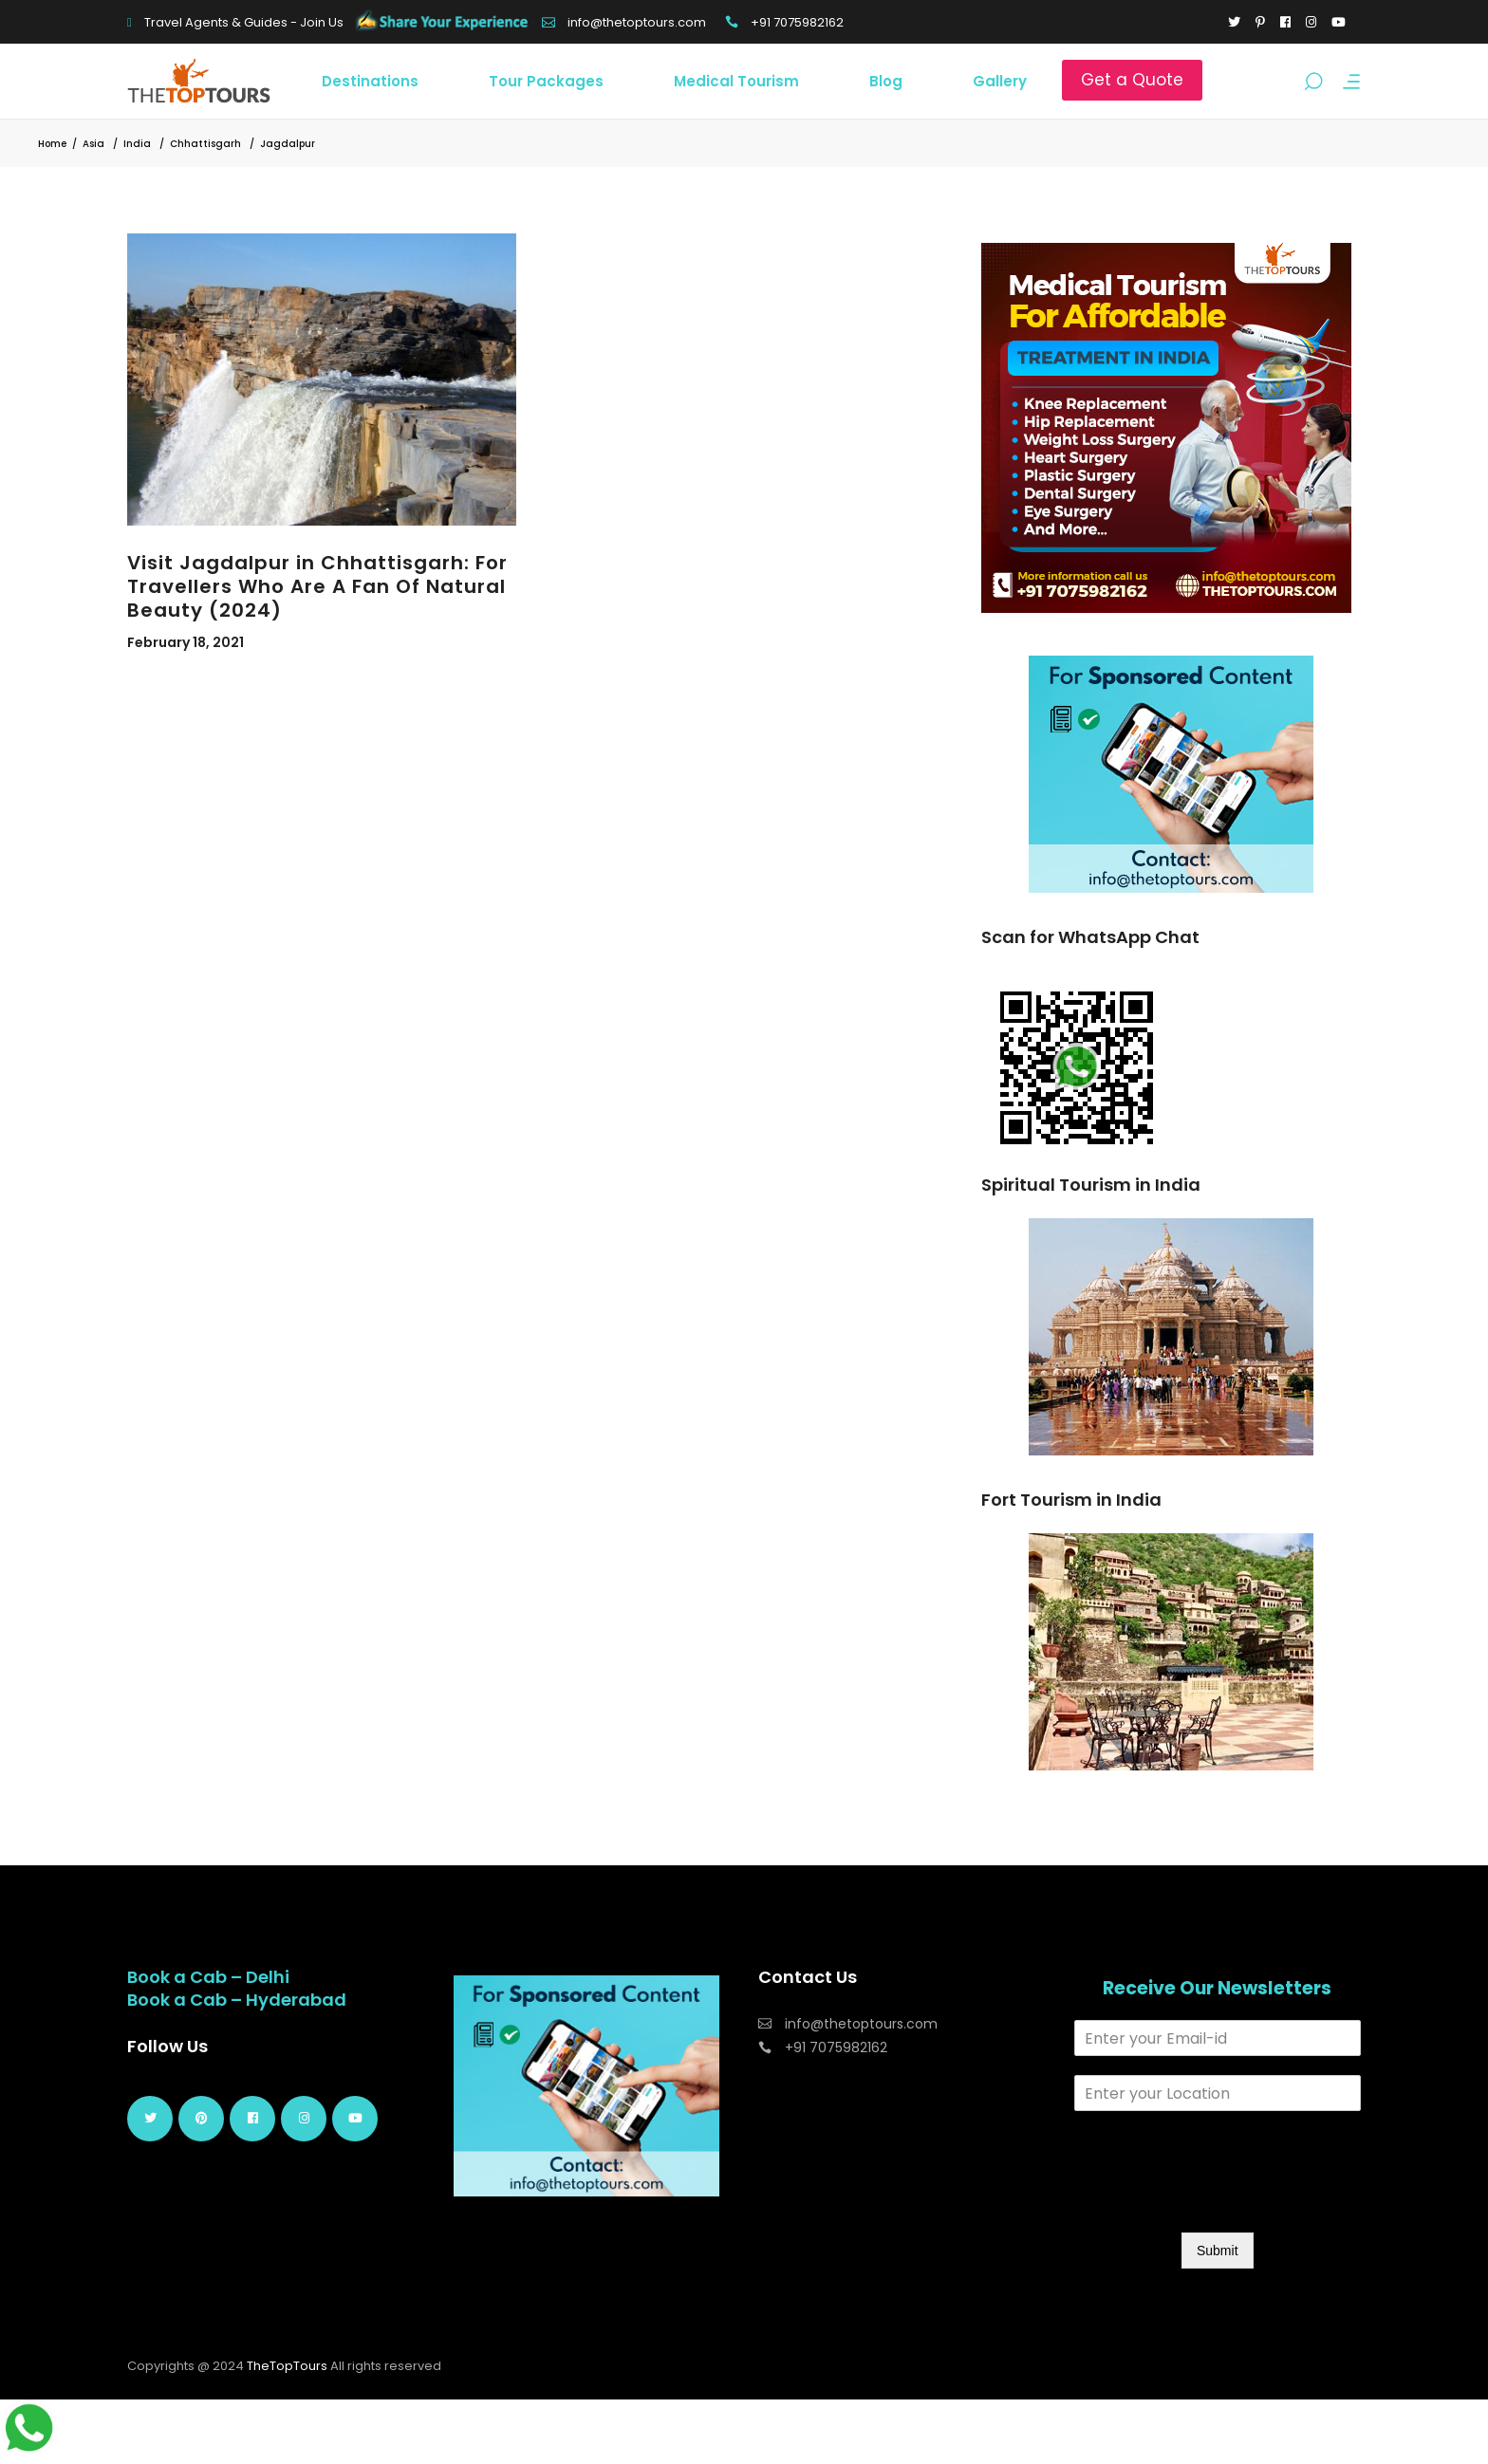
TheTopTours (287, 2366)
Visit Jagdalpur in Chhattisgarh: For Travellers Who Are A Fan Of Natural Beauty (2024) (317, 586)
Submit (1217, 2250)
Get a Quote (1132, 79)
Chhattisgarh (205, 144)
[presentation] (1218, 2201)
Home (52, 144)
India (137, 144)
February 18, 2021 (185, 642)
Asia (93, 144)
